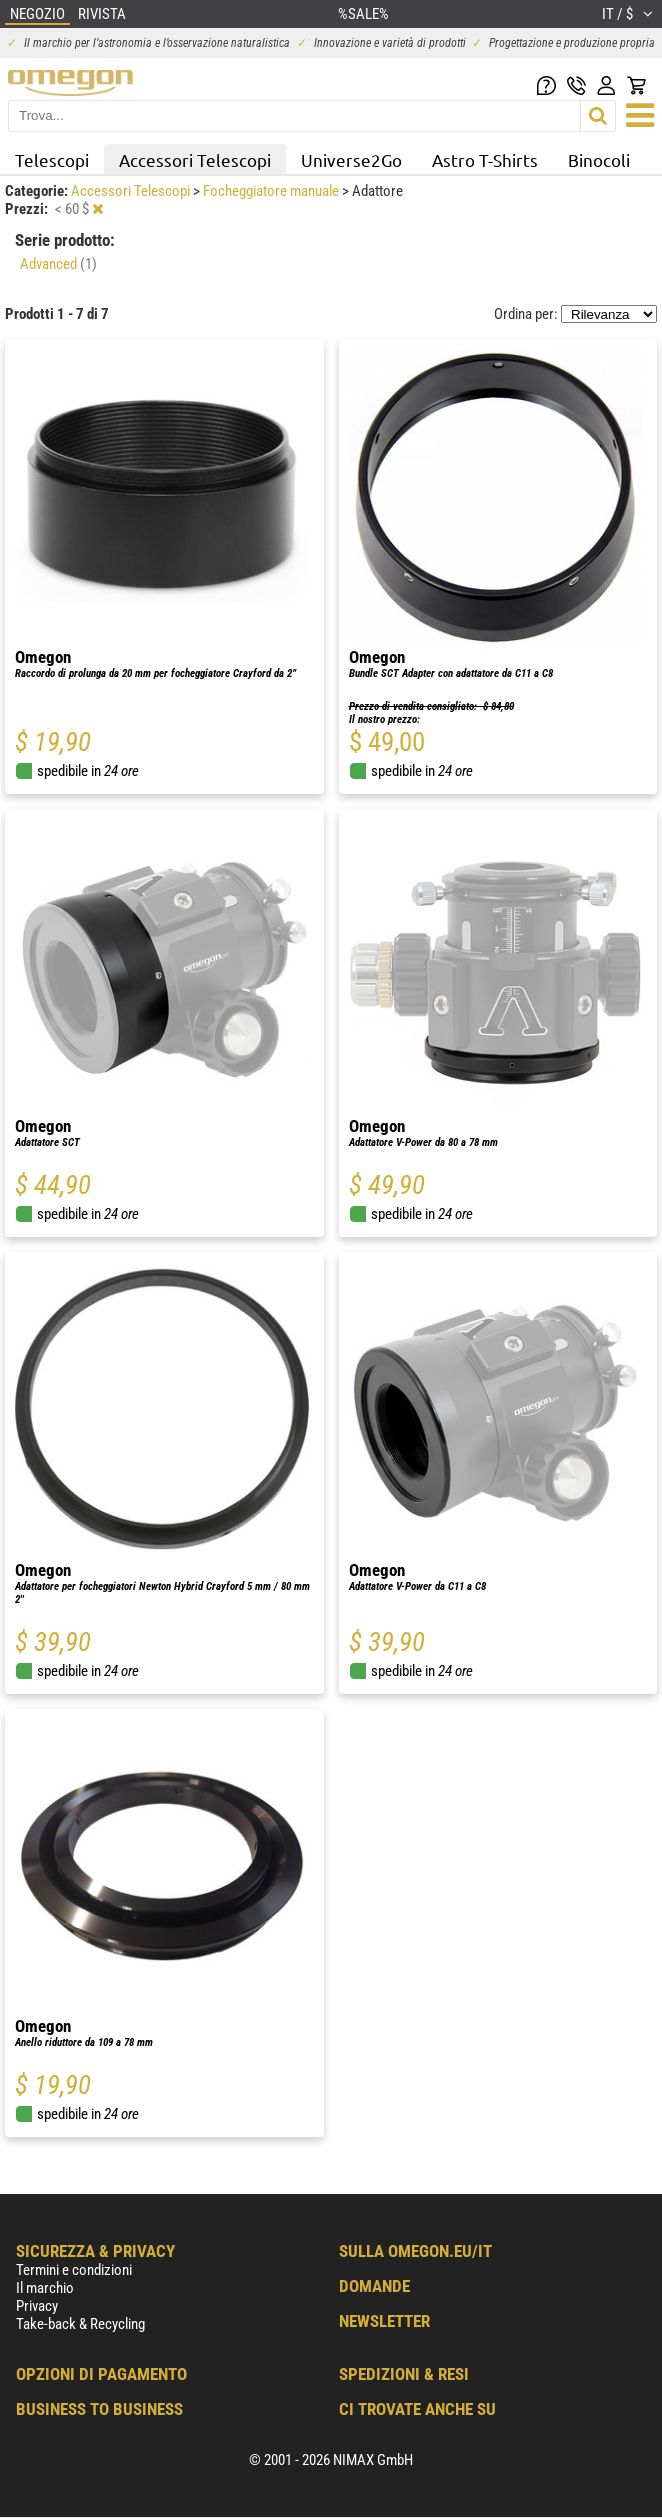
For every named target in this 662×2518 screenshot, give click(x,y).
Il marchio (45, 2288)
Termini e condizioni (74, 2270)
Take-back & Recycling (80, 2324)
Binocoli (599, 159)
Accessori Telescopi (195, 159)
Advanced (58, 264)
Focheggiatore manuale (272, 191)
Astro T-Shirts (485, 159)
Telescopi (52, 159)
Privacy (37, 2306)
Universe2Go (351, 159)
